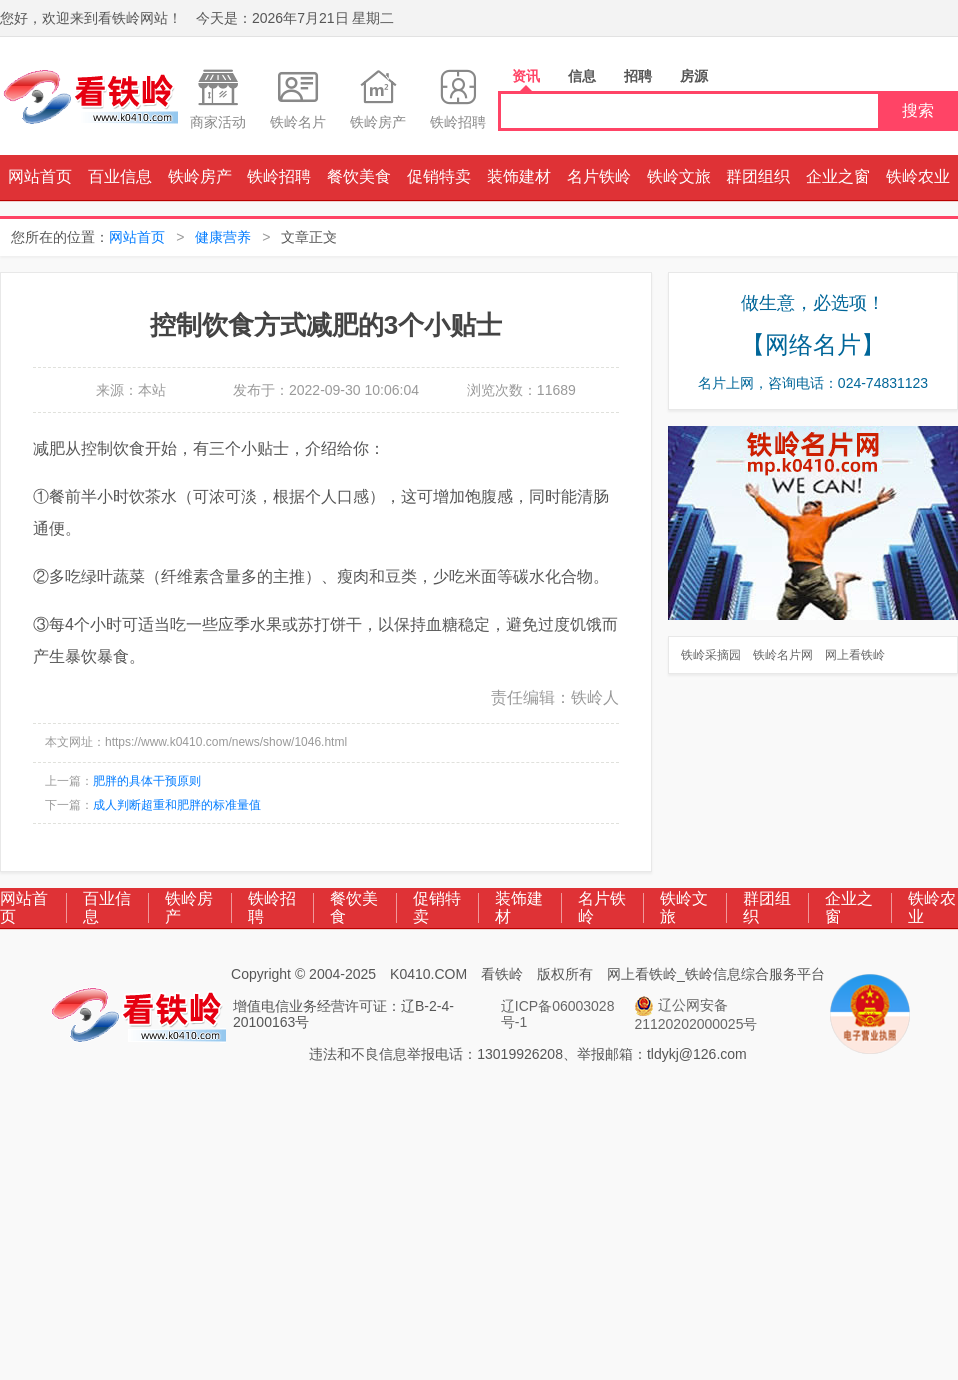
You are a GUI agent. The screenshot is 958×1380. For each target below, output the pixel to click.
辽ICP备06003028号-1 (558, 1014)
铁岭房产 (200, 176)
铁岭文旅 (679, 176)
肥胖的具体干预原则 (147, 781)
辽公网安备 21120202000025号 (695, 1014)
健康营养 (223, 237)
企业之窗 (838, 176)
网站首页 (40, 176)
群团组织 (758, 176)
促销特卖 (439, 176)
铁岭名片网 (783, 655)
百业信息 (120, 176)
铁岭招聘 (279, 176)
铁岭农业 (918, 176)
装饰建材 (519, 176)
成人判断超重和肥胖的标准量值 (177, 805)
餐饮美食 (359, 176)
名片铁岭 (599, 176)
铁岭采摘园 (711, 655)
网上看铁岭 (855, 655)
